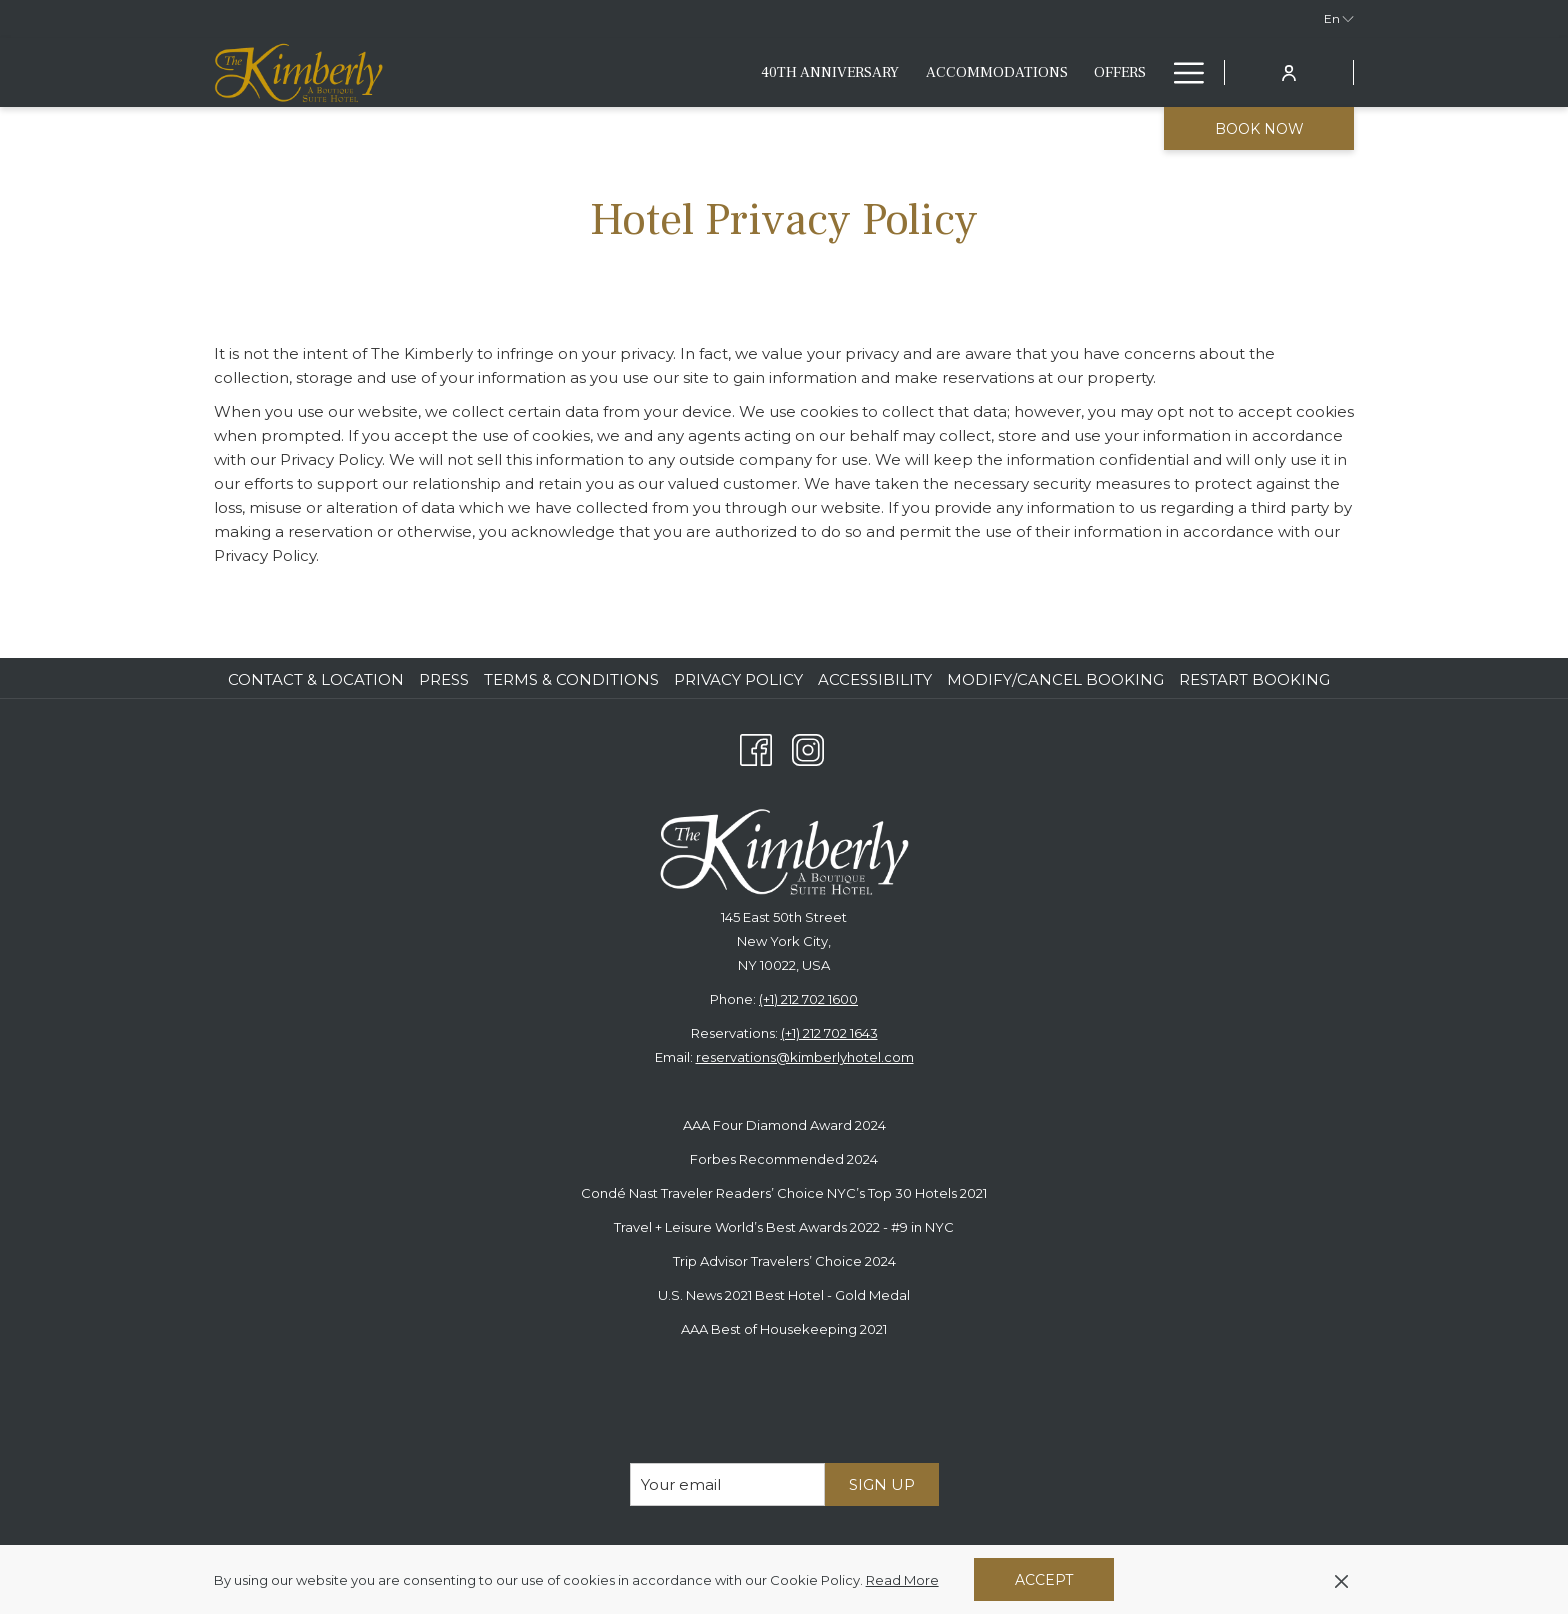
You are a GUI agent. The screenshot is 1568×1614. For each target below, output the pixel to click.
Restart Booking (1254, 679)
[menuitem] (318, 680)
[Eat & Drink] (909, 72)
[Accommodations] (688, 72)
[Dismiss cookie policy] (1341, 1580)
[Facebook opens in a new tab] (756, 747)
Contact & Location (316, 679)
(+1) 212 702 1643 (829, 1033)
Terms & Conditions (571, 679)
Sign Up (882, 1484)
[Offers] (811, 72)
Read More (904, 1581)
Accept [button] (1044, 1580)
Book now (1259, 129)
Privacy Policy (738, 679)
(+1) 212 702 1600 (808, 999)
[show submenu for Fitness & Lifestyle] (1149, 72)
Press (444, 679)
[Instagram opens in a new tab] (808, 747)
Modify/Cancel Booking (1055, 679)
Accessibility (875, 679)
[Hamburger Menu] (1181, 72)
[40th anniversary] (522, 72)
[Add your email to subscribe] (727, 1484)
